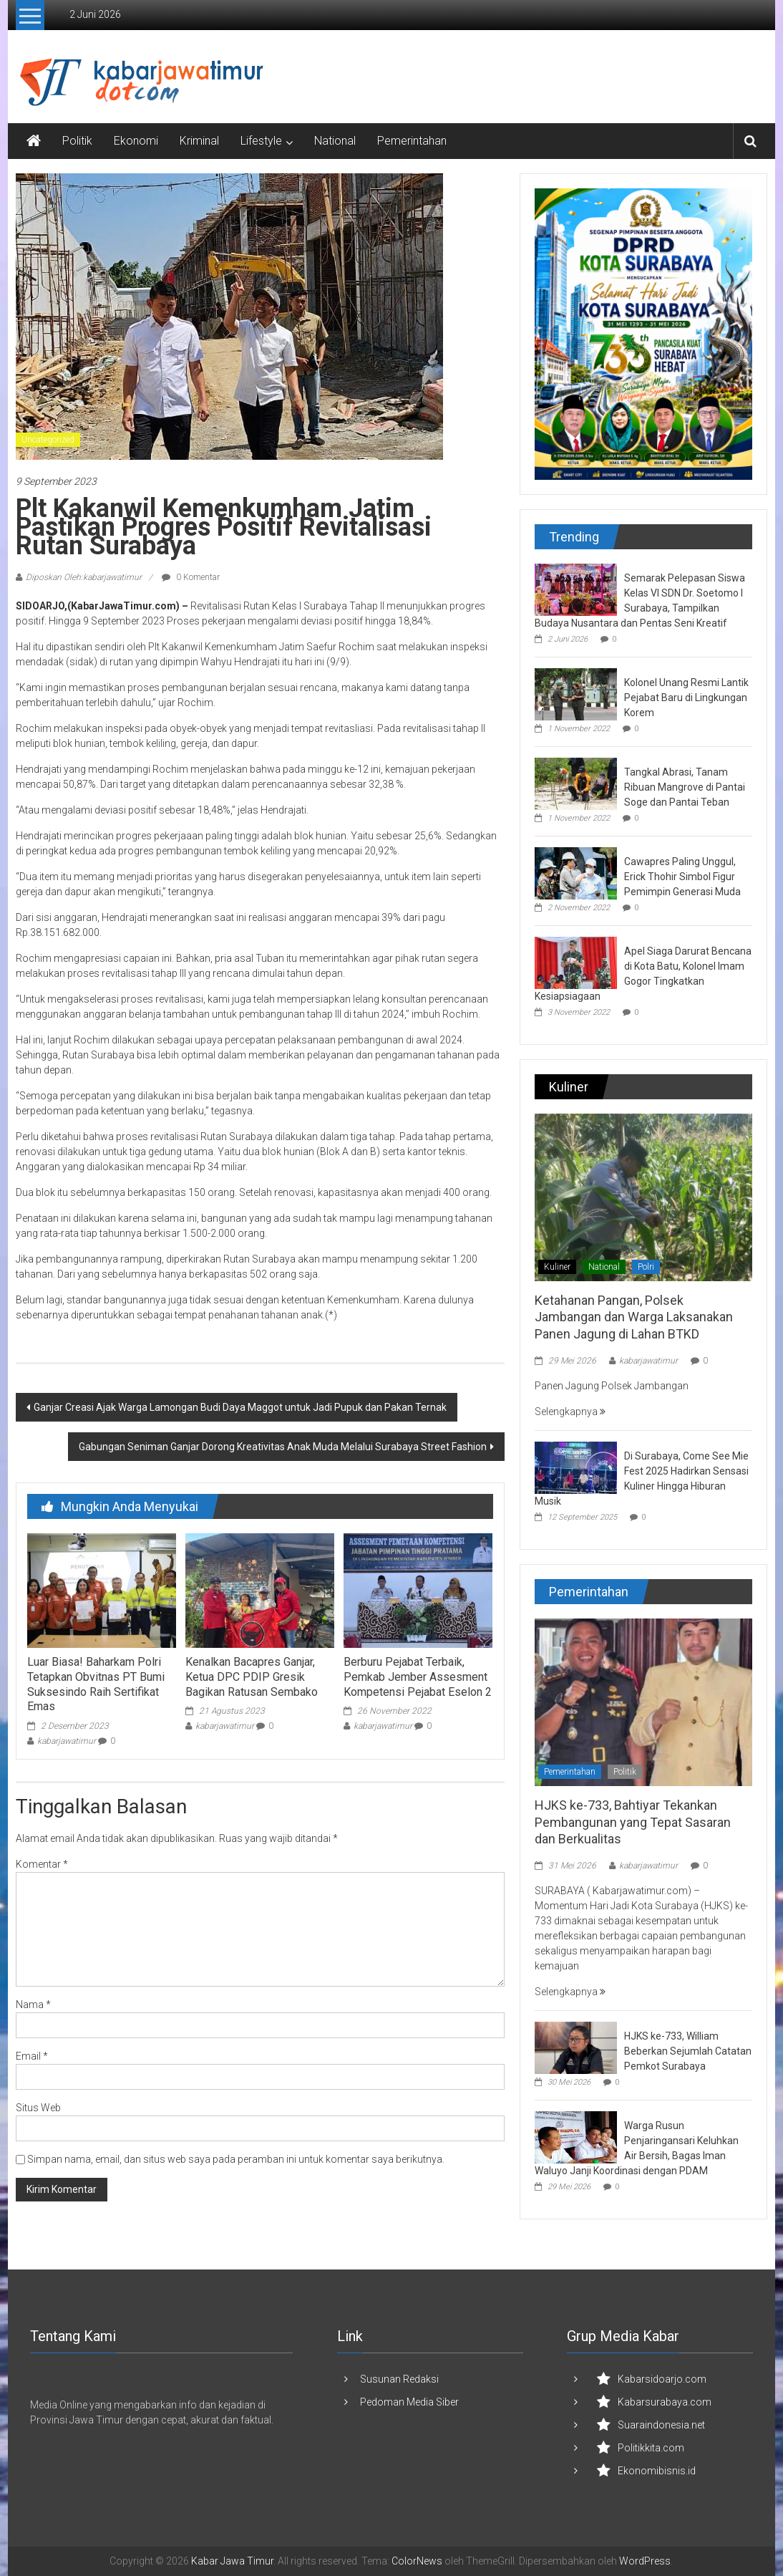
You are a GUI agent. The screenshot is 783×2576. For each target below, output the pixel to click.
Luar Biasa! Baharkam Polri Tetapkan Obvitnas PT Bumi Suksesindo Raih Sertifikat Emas (96, 1684)
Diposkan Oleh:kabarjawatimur (84, 577)
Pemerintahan (412, 141)
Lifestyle (261, 141)
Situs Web (38, 2107)
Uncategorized (47, 440)
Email (32, 2056)
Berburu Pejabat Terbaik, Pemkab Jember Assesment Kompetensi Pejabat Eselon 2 (418, 1677)
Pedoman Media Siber (409, 2402)
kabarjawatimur (66, 1741)
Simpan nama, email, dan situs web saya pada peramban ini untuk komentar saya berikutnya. (235, 2159)
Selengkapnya (570, 1411)
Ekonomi (136, 141)
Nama (33, 2004)
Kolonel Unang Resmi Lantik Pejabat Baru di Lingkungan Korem (686, 697)
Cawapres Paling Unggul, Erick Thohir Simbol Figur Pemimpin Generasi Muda (682, 876)
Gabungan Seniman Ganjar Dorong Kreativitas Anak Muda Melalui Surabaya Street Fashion (283, 1446)
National (335, 141)
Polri (646, 1267)
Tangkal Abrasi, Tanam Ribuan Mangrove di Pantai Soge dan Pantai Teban (684, 787)
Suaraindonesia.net (661, 2425)
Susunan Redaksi (399, 2379)
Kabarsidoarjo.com (662, 2379)
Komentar (42, 1864)
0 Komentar (191, 577)
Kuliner (557, 1267)
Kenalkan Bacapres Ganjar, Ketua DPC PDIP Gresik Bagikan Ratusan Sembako (251, 1677)
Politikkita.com (651, 2448)
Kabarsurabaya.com (664, 2402)
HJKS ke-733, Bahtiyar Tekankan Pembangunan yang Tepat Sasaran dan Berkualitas (633, 1822)
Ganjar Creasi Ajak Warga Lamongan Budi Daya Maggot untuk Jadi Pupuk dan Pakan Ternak (240, 1407)
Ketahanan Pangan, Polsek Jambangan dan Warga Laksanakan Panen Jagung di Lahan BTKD (634, 1317)
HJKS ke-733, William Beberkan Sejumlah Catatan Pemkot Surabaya (688, 2051)
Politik (77, 141)
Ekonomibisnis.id (657, 2470)
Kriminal (199, 141)
